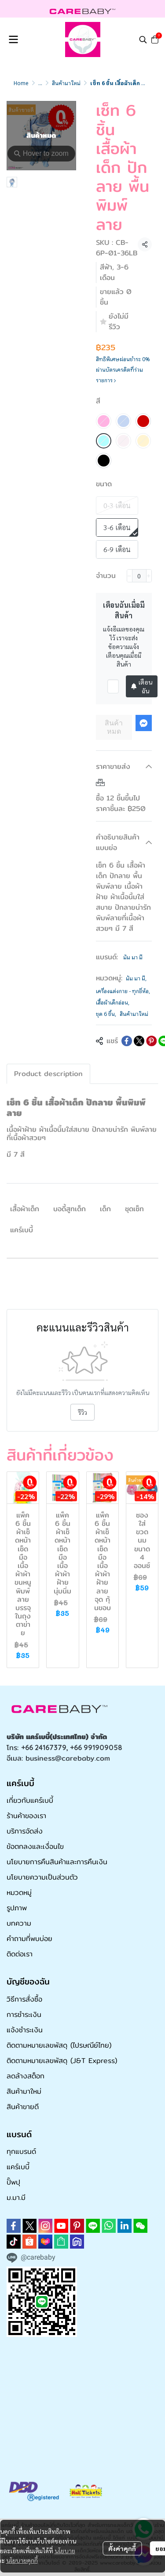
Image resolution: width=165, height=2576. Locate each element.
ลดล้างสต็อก (25, 2075)
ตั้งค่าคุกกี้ (122, 2548)
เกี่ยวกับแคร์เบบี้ (30, 1800)
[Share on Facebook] (126, 1041)
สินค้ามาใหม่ (66, 83)
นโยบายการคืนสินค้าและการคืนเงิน (57, 1861)
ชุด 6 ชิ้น (106, 1014)
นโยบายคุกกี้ (22, 2560)
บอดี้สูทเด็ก (69, 1208)
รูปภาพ (17, 1907)
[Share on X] (139, 1041)
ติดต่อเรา (20, 1953)
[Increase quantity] (149, 576)
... (40, 83)
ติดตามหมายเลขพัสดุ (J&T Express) (62, 2060)
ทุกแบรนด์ (21, 2151)
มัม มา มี (133, 957)
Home (21, 83)
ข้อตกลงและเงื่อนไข (35, 1846)
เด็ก (105, 1208)
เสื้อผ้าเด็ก (24, 1208)
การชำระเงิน (24, 2014)
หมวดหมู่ (19, 1892)
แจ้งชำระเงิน (25, 2029)
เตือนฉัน (141, 686)
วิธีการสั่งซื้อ (24, 1999)
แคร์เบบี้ (21, 1229)
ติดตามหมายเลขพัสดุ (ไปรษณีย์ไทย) (59, 2045)
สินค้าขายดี (23, 2106)
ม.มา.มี (16, 2197)
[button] (143, 39)
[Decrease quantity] (129, 576)
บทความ (19, 1923)
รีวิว (82, 1412)
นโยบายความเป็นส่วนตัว (42, 1877)
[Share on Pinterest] (151, 1041)
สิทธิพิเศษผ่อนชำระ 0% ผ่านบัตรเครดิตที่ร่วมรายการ (123, 369)
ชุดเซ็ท (134, 1208)
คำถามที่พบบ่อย (29, 1938)
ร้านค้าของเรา (26, 1815)
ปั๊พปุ (13, 2182)
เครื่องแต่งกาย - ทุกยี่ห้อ (123, 991)
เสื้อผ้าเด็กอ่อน (112, 1002)
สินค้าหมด (114, 727)
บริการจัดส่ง (25, 1831)
